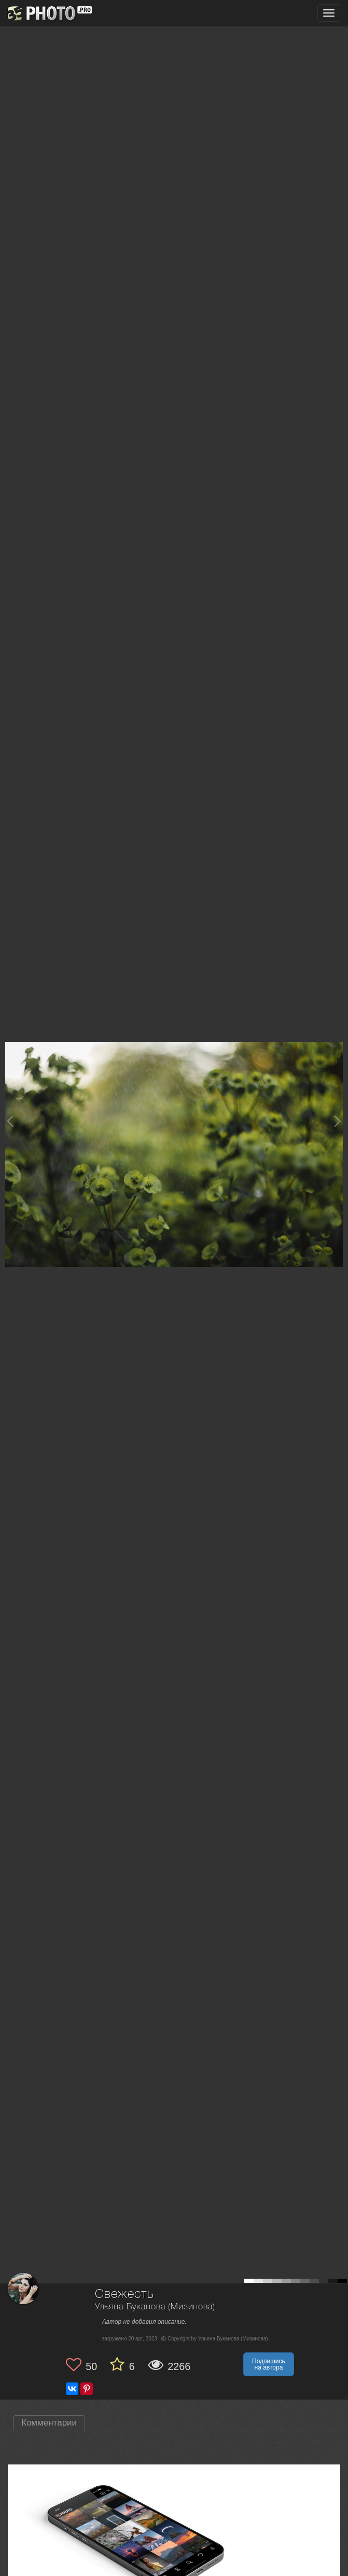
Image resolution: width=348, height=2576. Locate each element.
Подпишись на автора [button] (268, 2364)
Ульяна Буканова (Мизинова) (155, 2307)
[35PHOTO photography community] (48, 13)
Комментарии (49, 2423)
